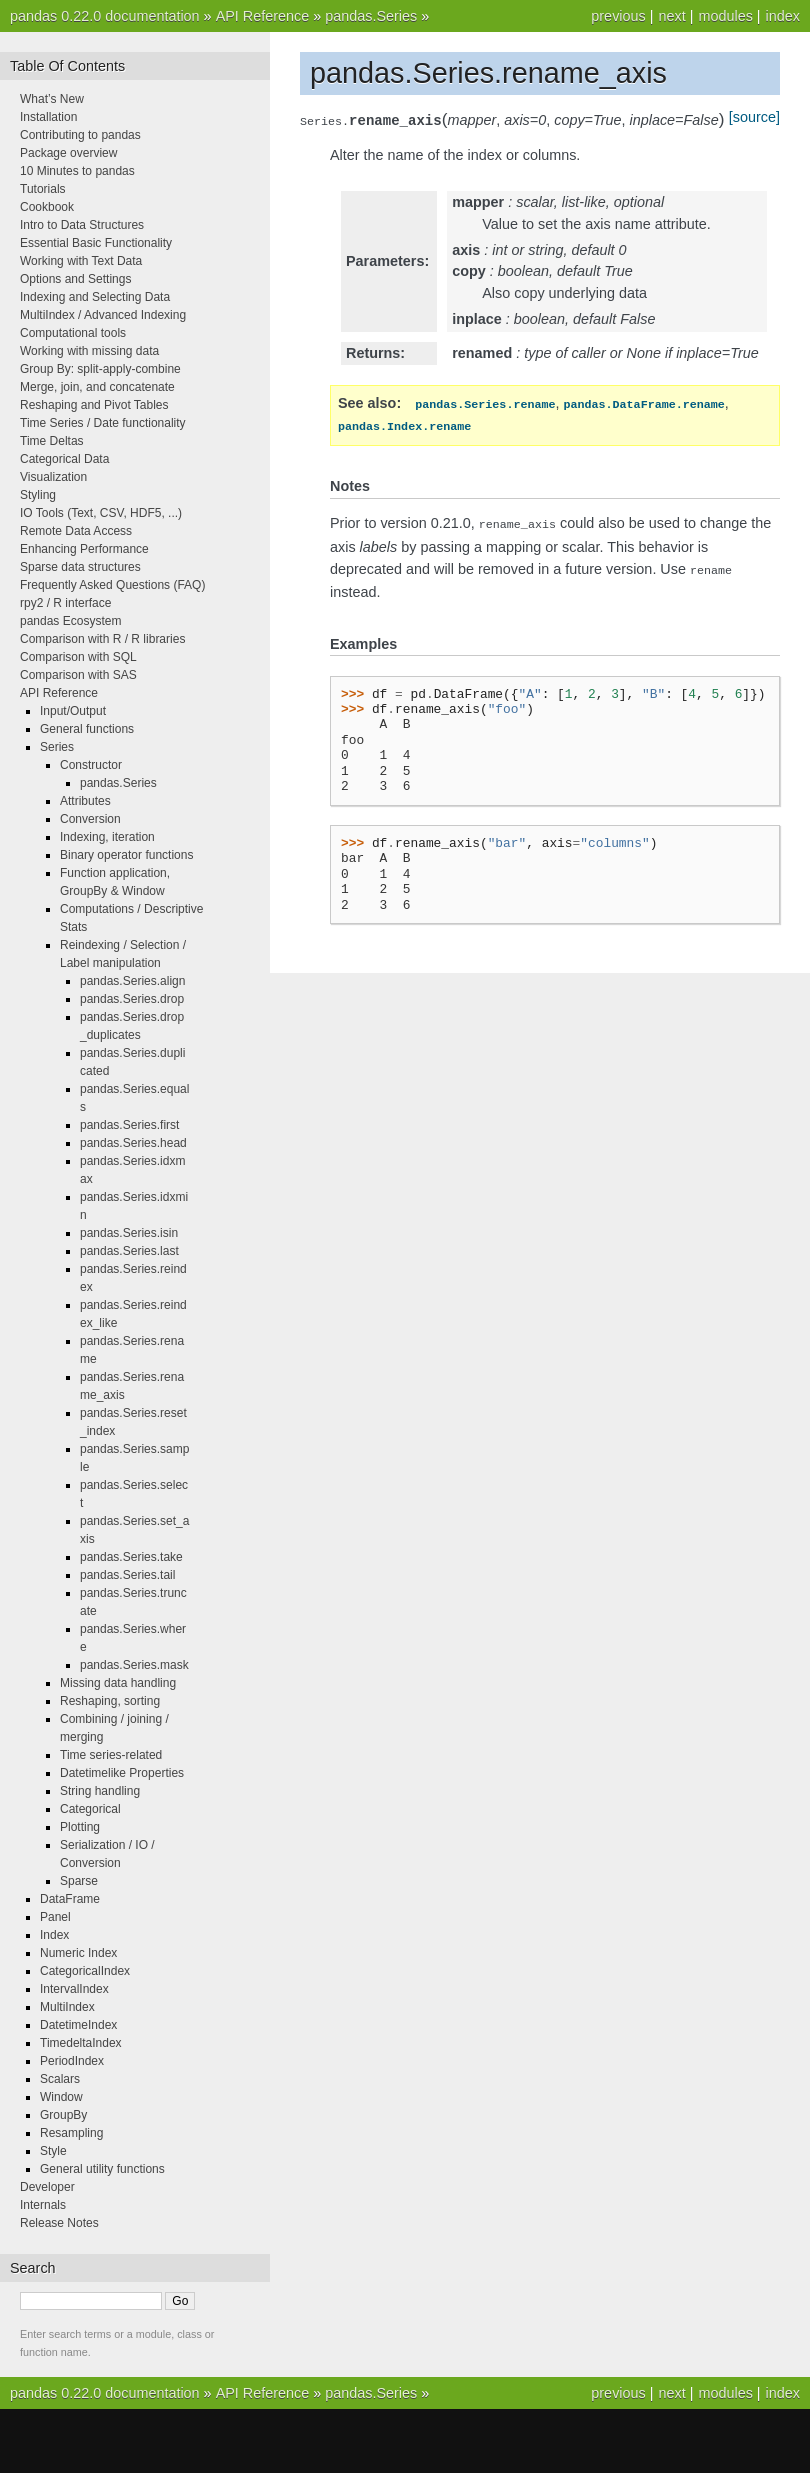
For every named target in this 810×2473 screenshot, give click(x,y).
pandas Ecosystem (70, 621)
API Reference (263, 16)
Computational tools (73, 333)
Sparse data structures (80, 567)
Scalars (60, 2079)
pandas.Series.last (129, 1251)
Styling (38, 495)
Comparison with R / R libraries (102, 639)
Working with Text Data (81, 261)
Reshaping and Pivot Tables (94, 405)
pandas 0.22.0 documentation (105, 16)
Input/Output (73, 711)
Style (53, 2151)
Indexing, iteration (107, 837)
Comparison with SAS (78, 675)
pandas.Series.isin (129, 1233)
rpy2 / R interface (65, 603)
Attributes (85, 801)
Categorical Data (64, 459)
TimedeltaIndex (81, 2043)
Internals (43, 2205)
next (671, 16)
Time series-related (111, 1755)
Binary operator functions (126, 855)
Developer (47, 2187)
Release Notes (59, 2223)
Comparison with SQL (78, 657)
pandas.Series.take (131, 1557)
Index (54, 1935)
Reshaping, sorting (110, 1701)
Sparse (79, 1881)
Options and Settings (75, 279)
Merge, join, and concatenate (97, 387)
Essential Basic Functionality (96, 243)
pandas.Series (371, 16)
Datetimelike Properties (122, 1773)
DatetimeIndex (78, 2025)
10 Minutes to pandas (77, 171)
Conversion (90, 819)
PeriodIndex (72, 2061)
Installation (48, 117)
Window (61, 2097)
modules (725, 16)
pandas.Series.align (132, 981)
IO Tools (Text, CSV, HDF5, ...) (101, 513)
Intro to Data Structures (82, 225)
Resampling (71, 2133)
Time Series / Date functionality (103, 423)
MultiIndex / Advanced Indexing (103, 315)
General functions (87, 729)
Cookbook (47, 207)
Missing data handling (118, 1683)
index (783, 16)
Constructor (91, 765)
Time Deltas (52, 441)
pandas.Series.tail (127, 1575)
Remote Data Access (76, 531)
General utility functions (102, 2169)
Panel (55, 1917)
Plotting (80, 1827)
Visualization (53, 477)
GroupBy (63, 2115)
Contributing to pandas (80, 135)
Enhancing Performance (84, 549)
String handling (100, 1791)
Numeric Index (78, 1953)
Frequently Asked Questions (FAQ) (112, 585)
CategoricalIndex (85, 1971)
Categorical (90, 1809)
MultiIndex (67, 2007)
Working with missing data (89, 351)
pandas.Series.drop (132, 999)
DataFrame (70, 1899)
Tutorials (43, 189)
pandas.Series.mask (134, 1665)
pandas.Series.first (129, 1125)
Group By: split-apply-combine (100, 369)
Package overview (68, 153)
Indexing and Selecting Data (95, 297)
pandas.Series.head (133, 1143)
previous (618, 16)
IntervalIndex (74, 1989)
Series (57, 747)
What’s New (52, 99)
